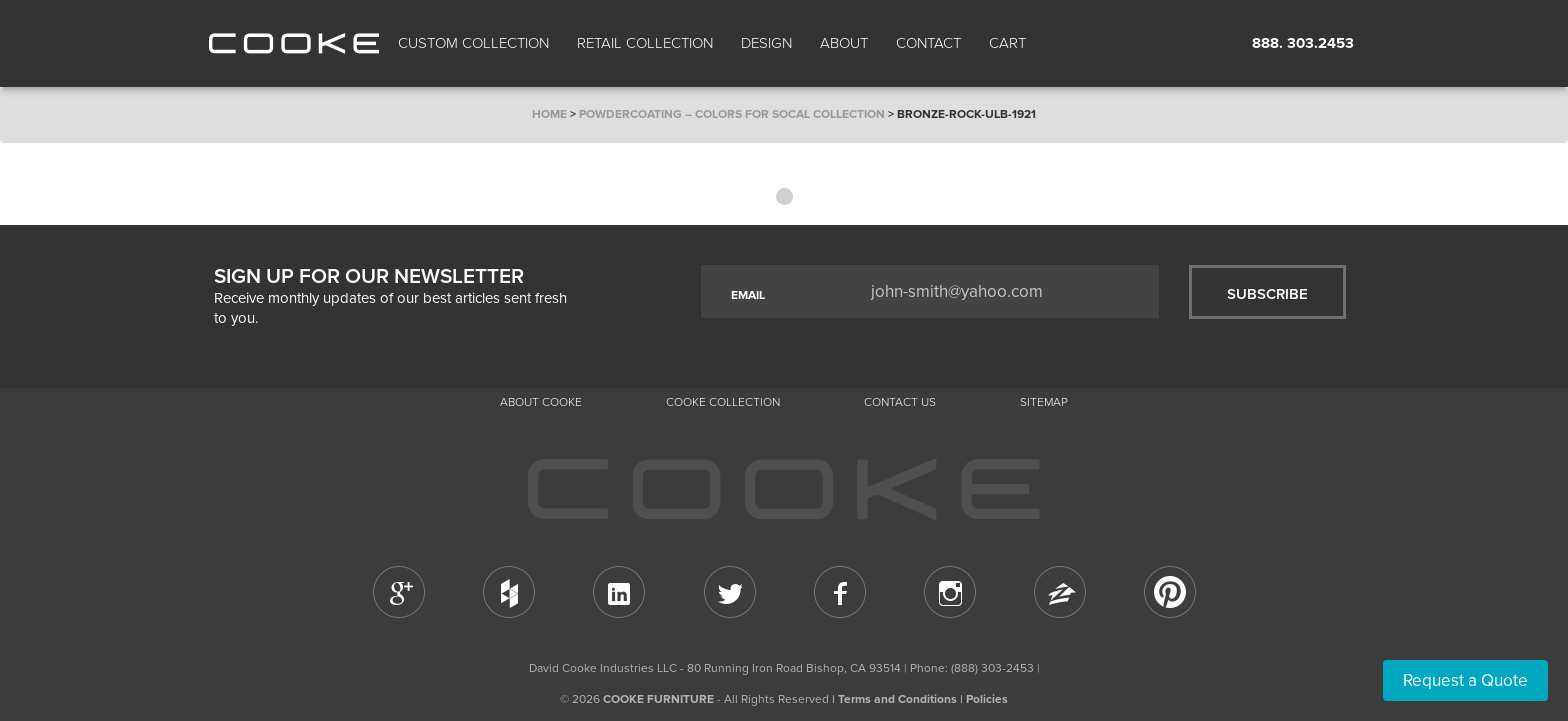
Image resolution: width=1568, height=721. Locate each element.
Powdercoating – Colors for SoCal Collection (732, 114)
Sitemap (1044, 402)
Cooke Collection (723, 402)
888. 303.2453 (1303, 43)
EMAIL (748, 295)
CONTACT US (900, 402)
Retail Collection (645, 43)
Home (549, 114)
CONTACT (928, 43)
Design (766, 43)
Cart (1009, 43)
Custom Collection (473, 43)
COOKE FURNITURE (658, 699)
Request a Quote (1465, 680)
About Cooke (541, 402)
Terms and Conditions (897, 699)
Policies (987, 699)
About (844, 43)
